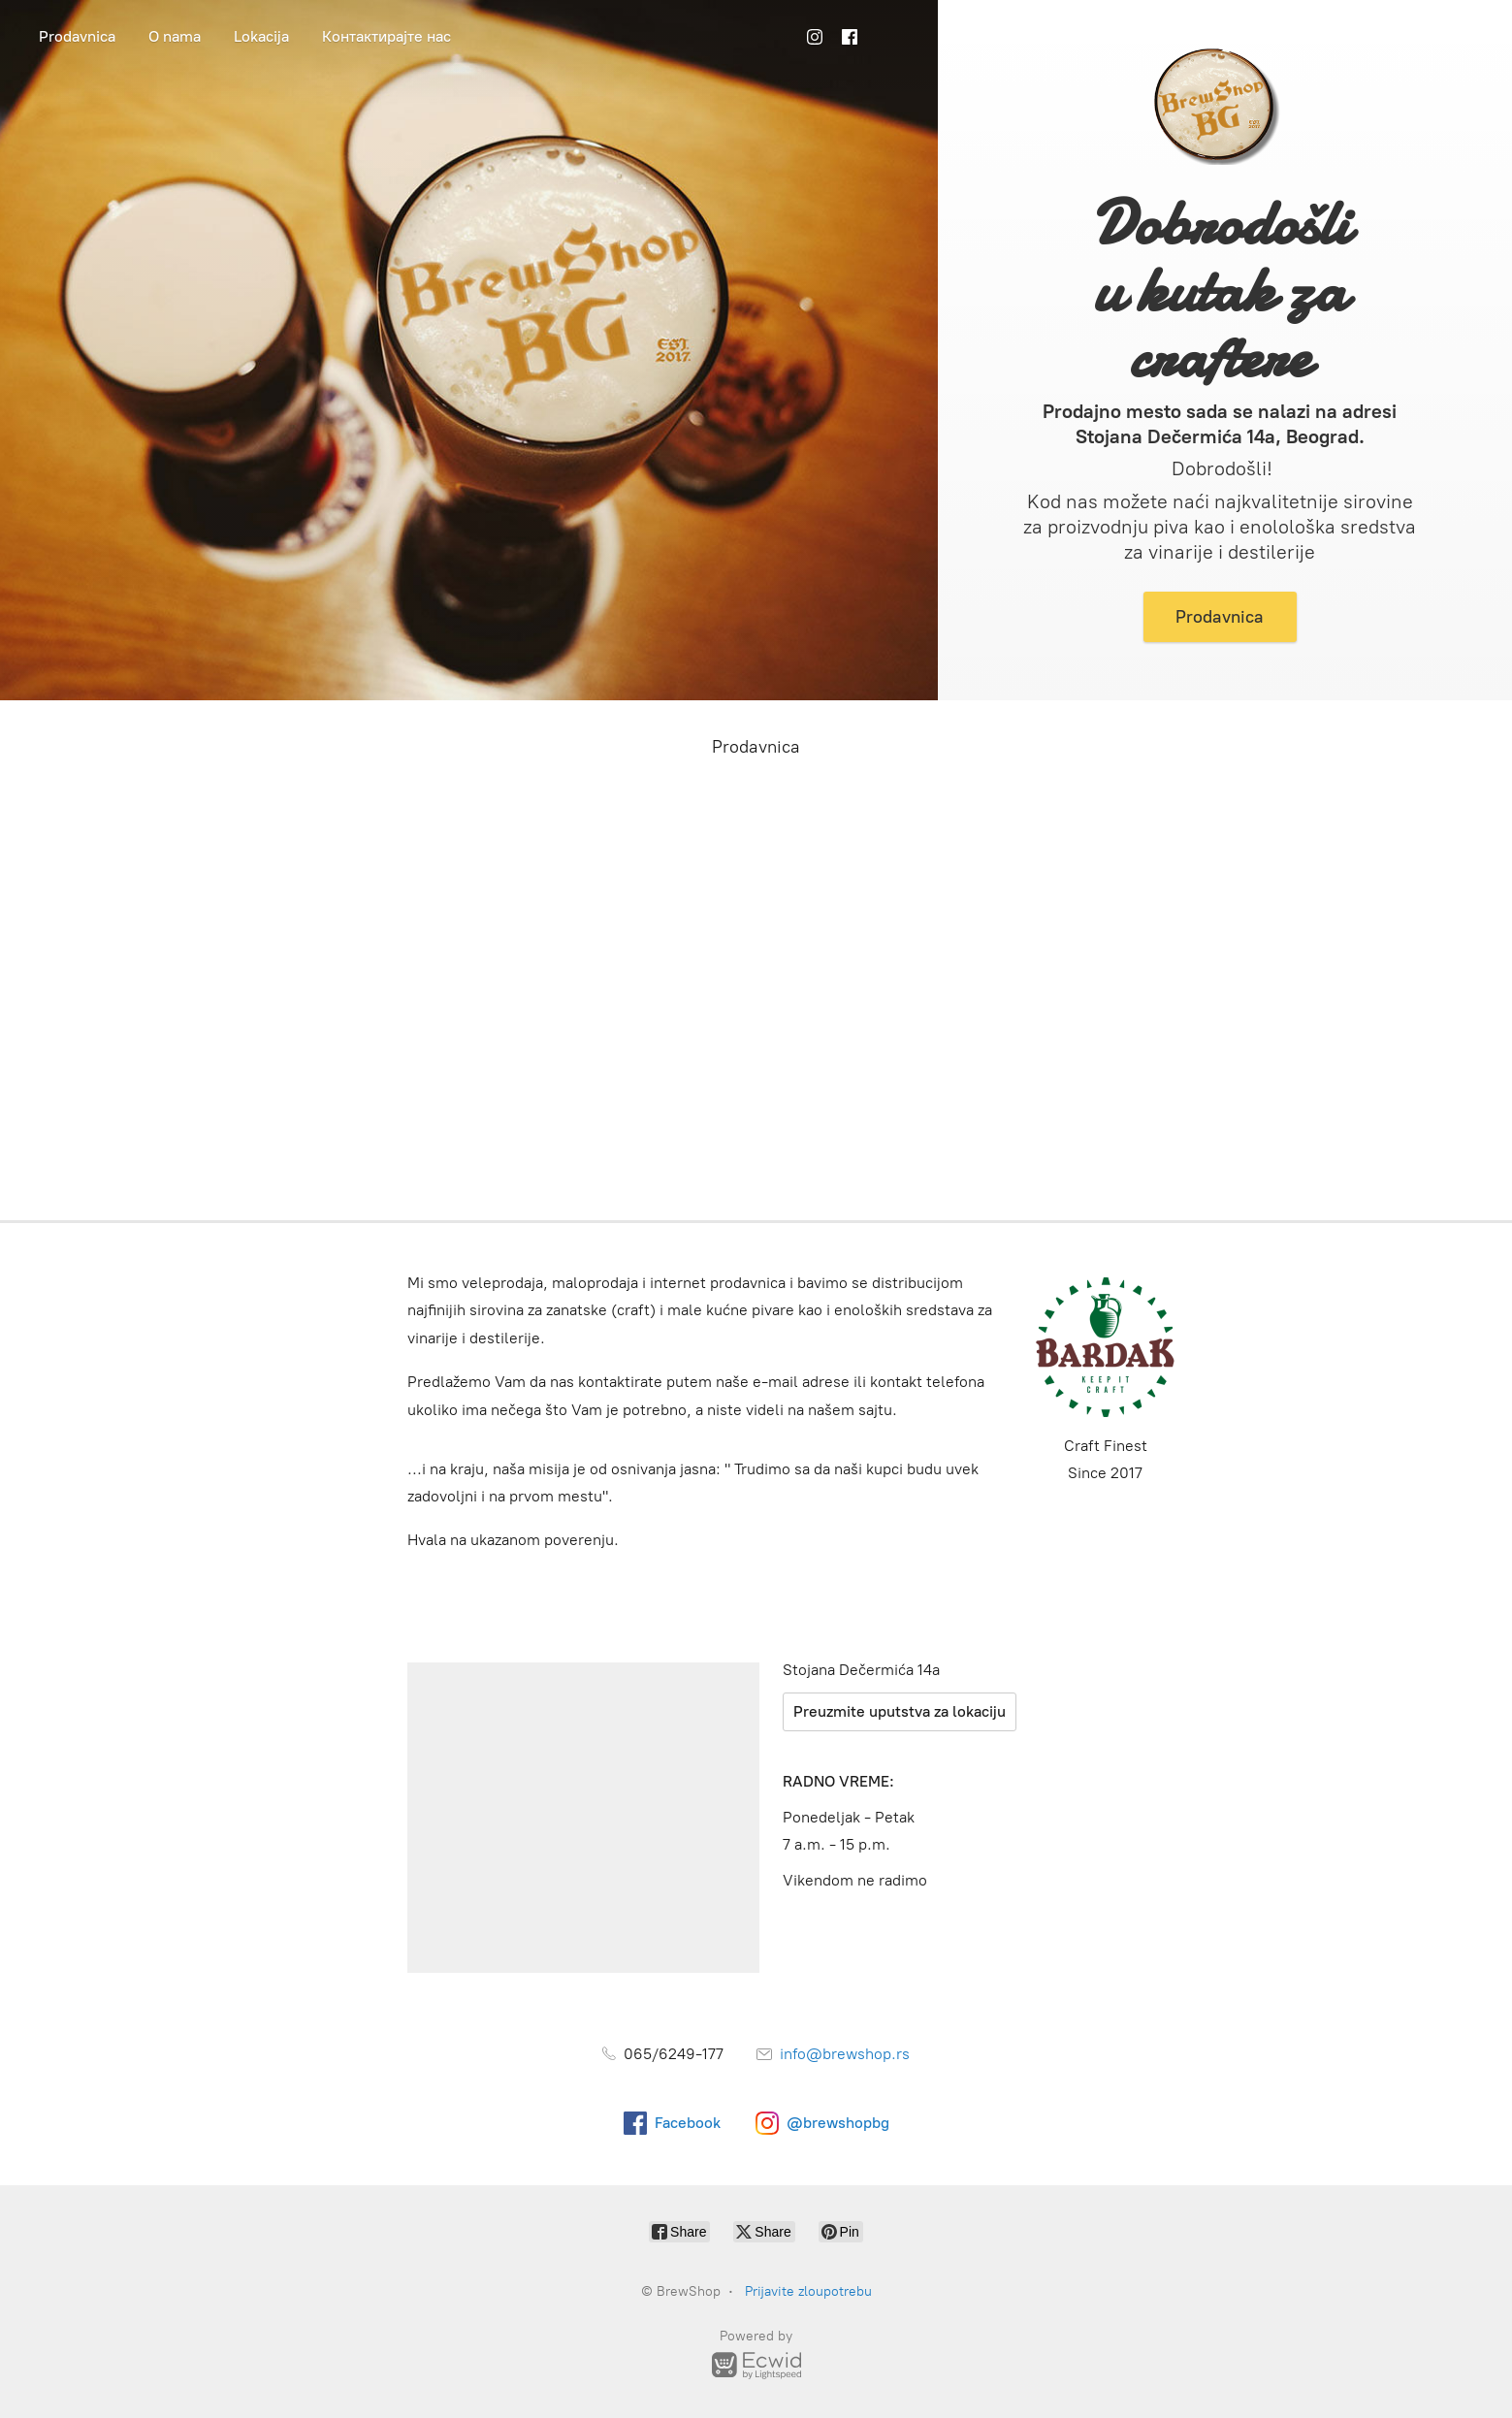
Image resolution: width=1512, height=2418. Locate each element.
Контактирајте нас (386, 36)
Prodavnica (77, 36)
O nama (174, 36)
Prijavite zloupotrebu (808, 2291)
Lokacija (261, 36)
